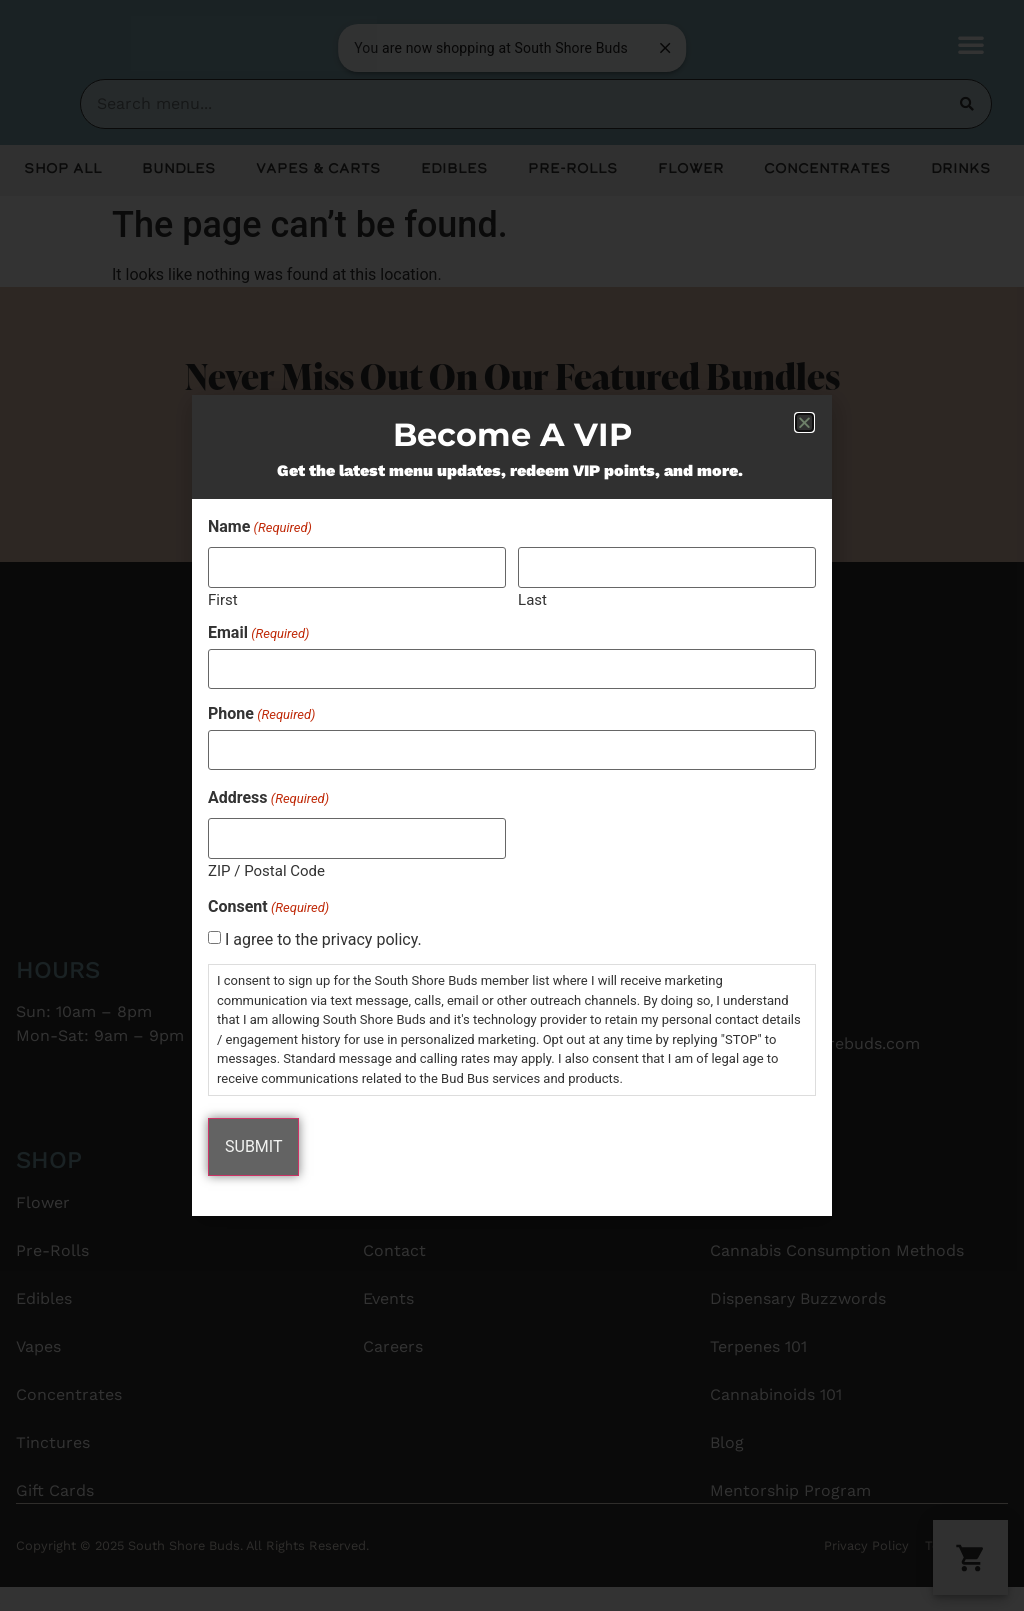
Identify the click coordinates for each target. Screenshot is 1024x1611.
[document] (512, 805)
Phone (261, 714)
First (223, 599)
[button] (804, 422)
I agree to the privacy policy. (323, 940)
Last (532, 599)
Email (258, 633)
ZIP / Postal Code (266, 870)
